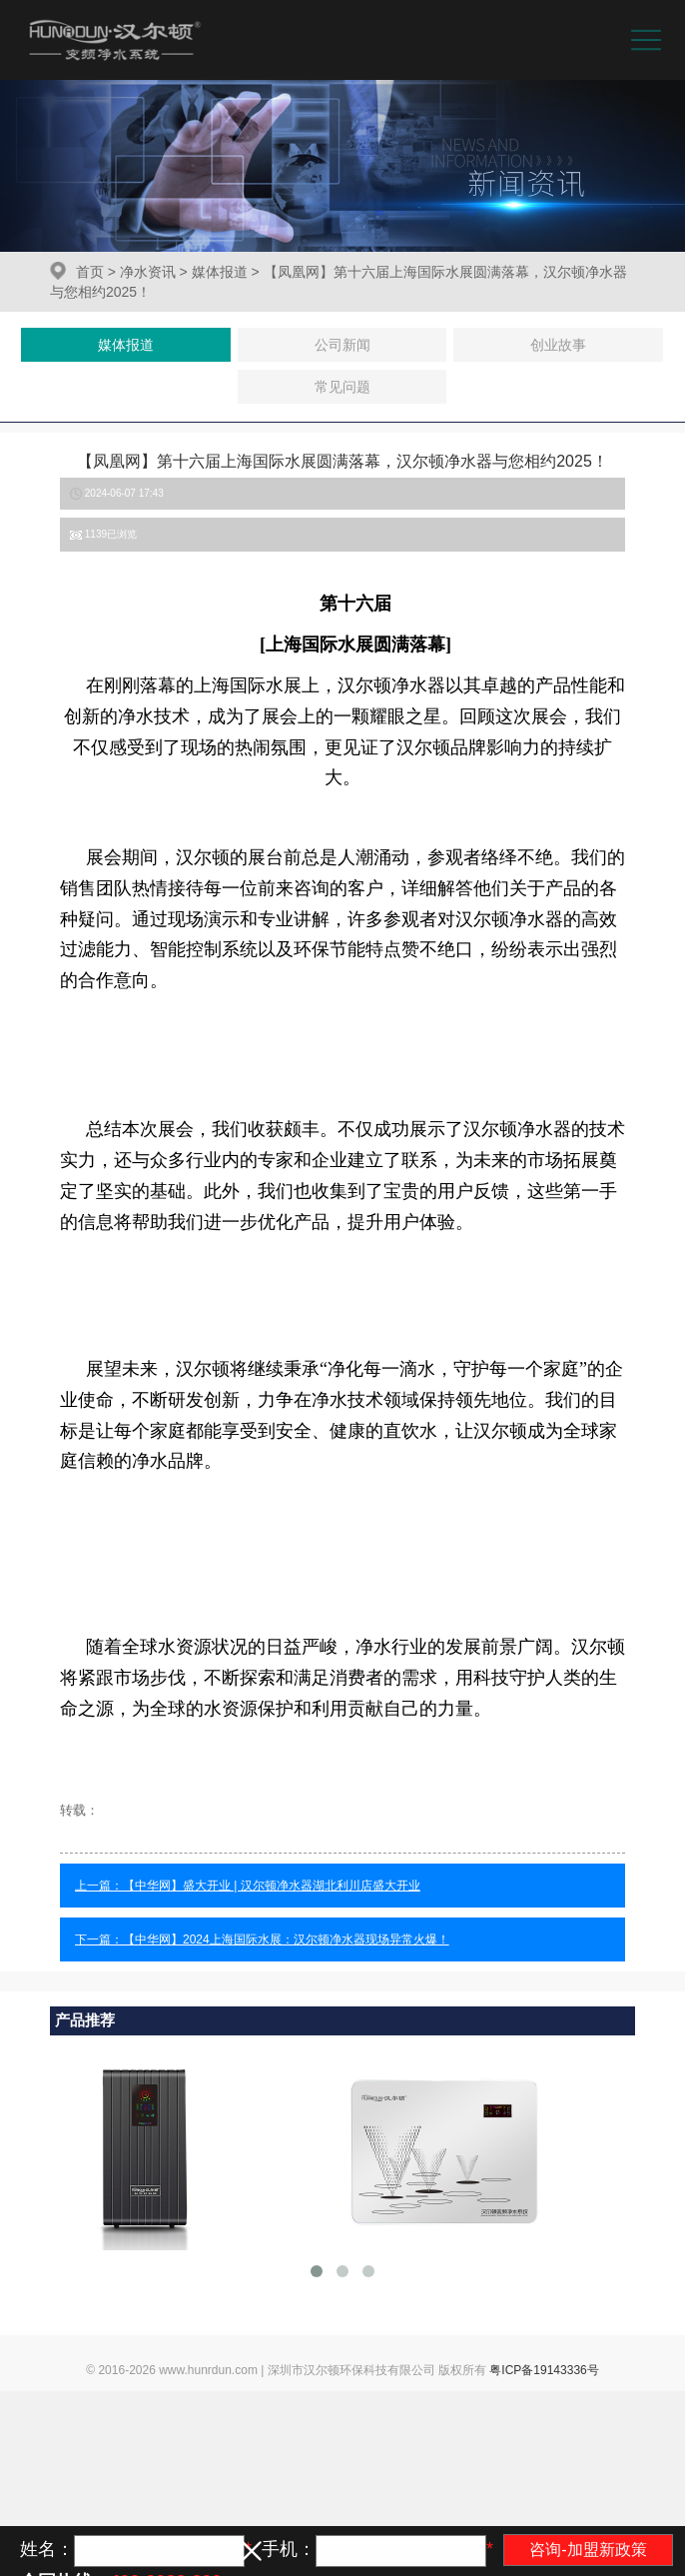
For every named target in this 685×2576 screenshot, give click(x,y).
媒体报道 (220, 272)
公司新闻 (342, 345)
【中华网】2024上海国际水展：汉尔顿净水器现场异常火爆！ (286, 1939)
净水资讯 (148, 272)
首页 (90, 272)
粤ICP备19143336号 (543, 2370)
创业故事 (558, 345)
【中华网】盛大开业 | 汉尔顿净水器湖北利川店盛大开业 (271, 1886)
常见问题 (342, 387)
